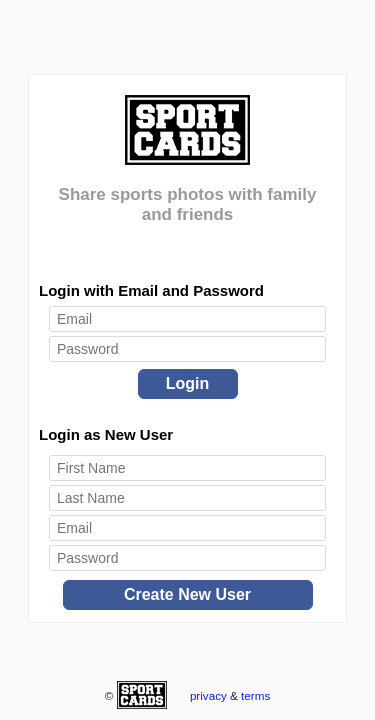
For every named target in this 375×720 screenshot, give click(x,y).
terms (255, 695)
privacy (208, 695)
